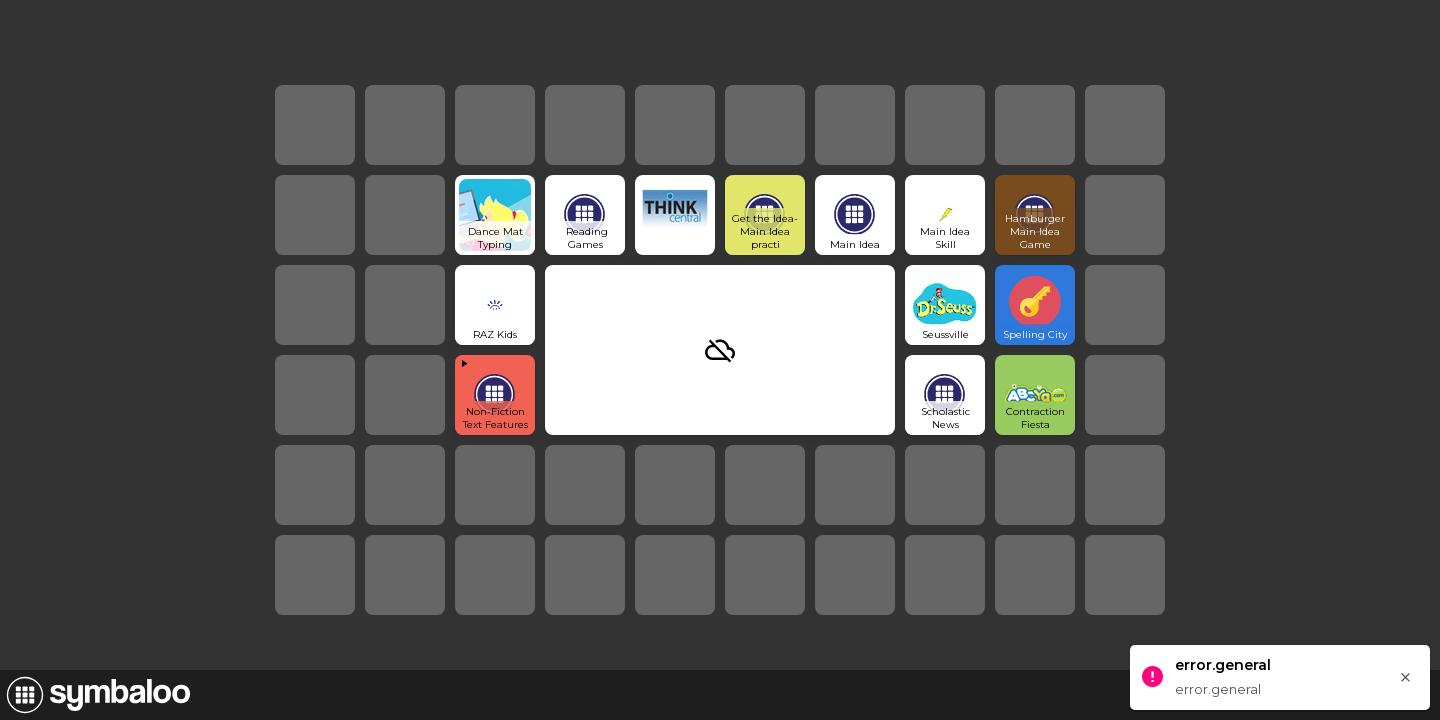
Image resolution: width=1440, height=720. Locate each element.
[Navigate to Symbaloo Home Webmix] (95, 695)
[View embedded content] (495, 395)
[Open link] (495, 215)
